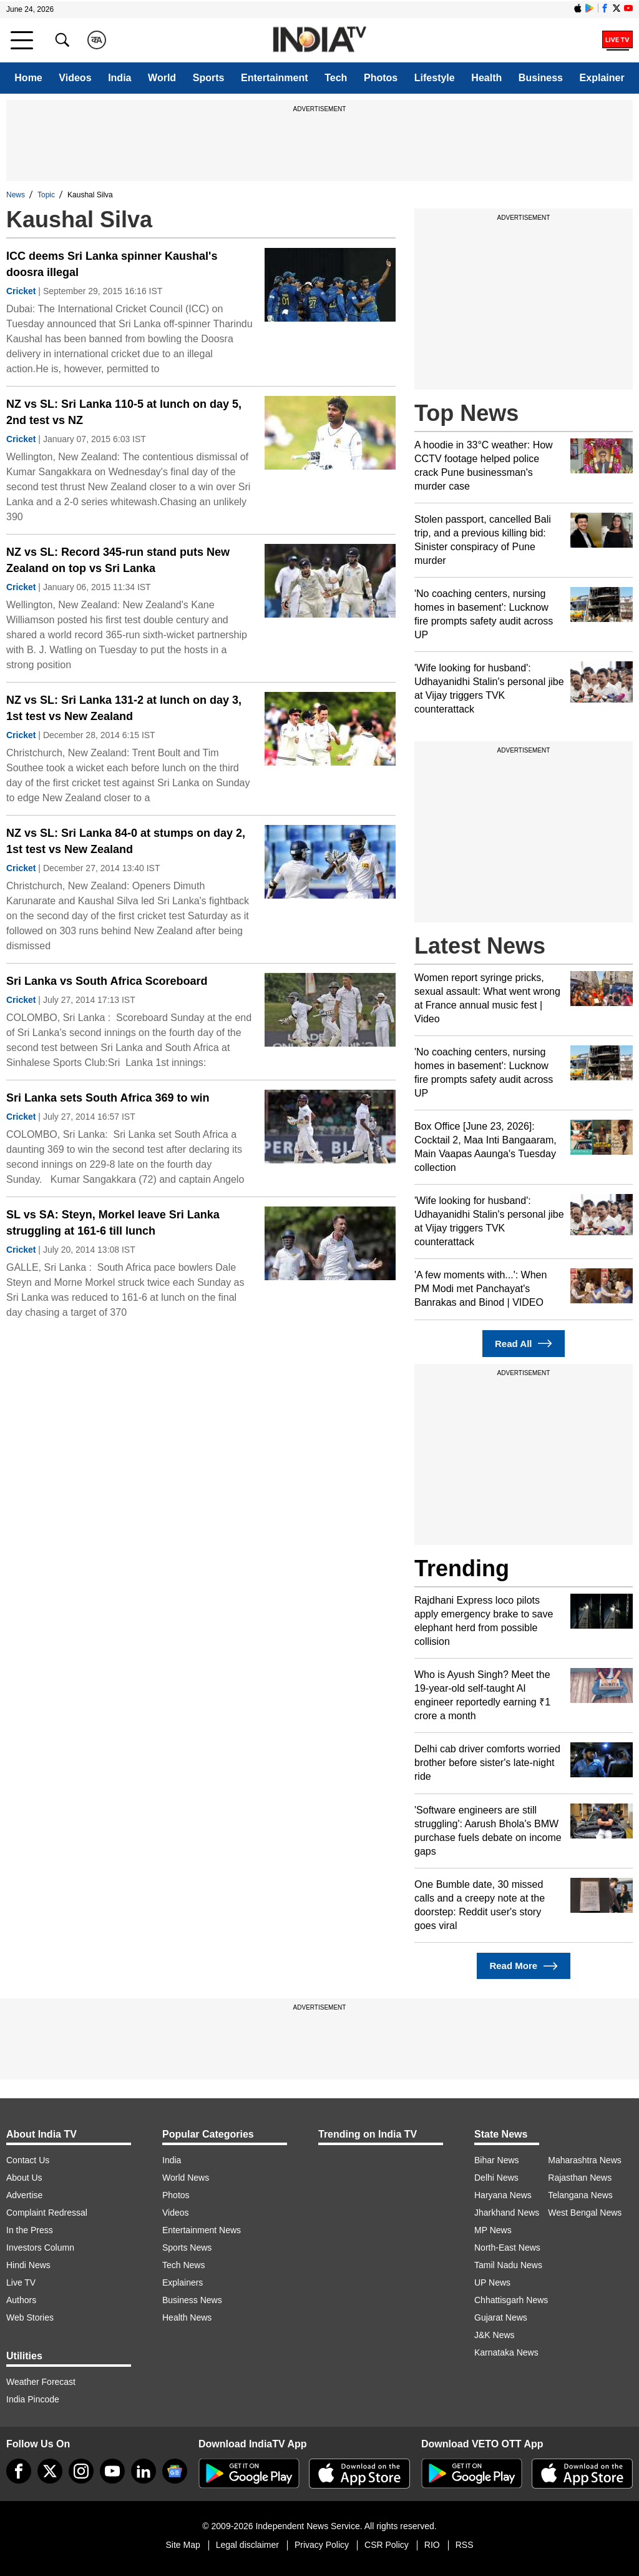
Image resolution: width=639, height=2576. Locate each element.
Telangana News (580, 2195)
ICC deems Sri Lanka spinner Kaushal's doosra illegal (111, 264)
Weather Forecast (41, 2382)
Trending (461, 1568)
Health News (187, 2317)
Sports (209, 77)
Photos (381, 77)
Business (541, 77)
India (119, 77)
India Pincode (32, 2399)
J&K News (494, 2335)
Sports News (187, 2248)
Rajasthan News (580, 2178)
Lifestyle (434, 77)
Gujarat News (500, 2317)
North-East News (507, 2248)
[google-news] (174, 2471)
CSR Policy (386, 2545)
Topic (46, 194)
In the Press (29, 2230)
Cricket (21, 291)
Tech (335, 77)
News (15, 194)
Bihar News (496, 2160)
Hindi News (28, 2265)
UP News (492, 2282)
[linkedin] (143, 2471)
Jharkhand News (506, 2213)
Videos (75, 77)
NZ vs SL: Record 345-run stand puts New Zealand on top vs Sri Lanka (118, 560)
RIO (432, 2545)
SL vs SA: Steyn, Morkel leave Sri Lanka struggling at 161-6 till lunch (113, 1222)
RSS (465, 2545)
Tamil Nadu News (508, 2265)
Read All (523, 1343)
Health (486, 77)
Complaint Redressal (46, 2213)
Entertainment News (201, 2230)
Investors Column (40, 2248)
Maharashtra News (585, 2160)
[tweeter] (49, 2471)
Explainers (182, 2282)
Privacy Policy (322, 2545)
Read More (523, 1966)
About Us (24, 2178)
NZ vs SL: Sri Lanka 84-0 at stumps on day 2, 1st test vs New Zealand (125, 841)
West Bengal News (585, 2213)
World (162, 77)
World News (185, 2178)
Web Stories (30, 2317)
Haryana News (503, 2195)
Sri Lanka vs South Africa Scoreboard (106, 981)
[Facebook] (18, 2471)
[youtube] (112, 2471)
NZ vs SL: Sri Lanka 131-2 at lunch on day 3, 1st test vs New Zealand (123, 708)
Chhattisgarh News (511, 2300)
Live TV (21, 2282)
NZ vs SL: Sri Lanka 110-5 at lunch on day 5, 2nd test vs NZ (123, 412)
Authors (21, 2300)
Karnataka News (506, 2352)
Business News (192, 2300)
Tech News (183, 2265)
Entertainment (274, 77)
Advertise (24, 2195)
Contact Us (27, 2160)
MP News (493, 2230)
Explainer (602, 77)
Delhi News (496, 2178)
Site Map (182, 2545)
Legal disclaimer (247, 2545)
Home (28, 77)
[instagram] (81, 2471)
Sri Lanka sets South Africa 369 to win (107, 1098)
